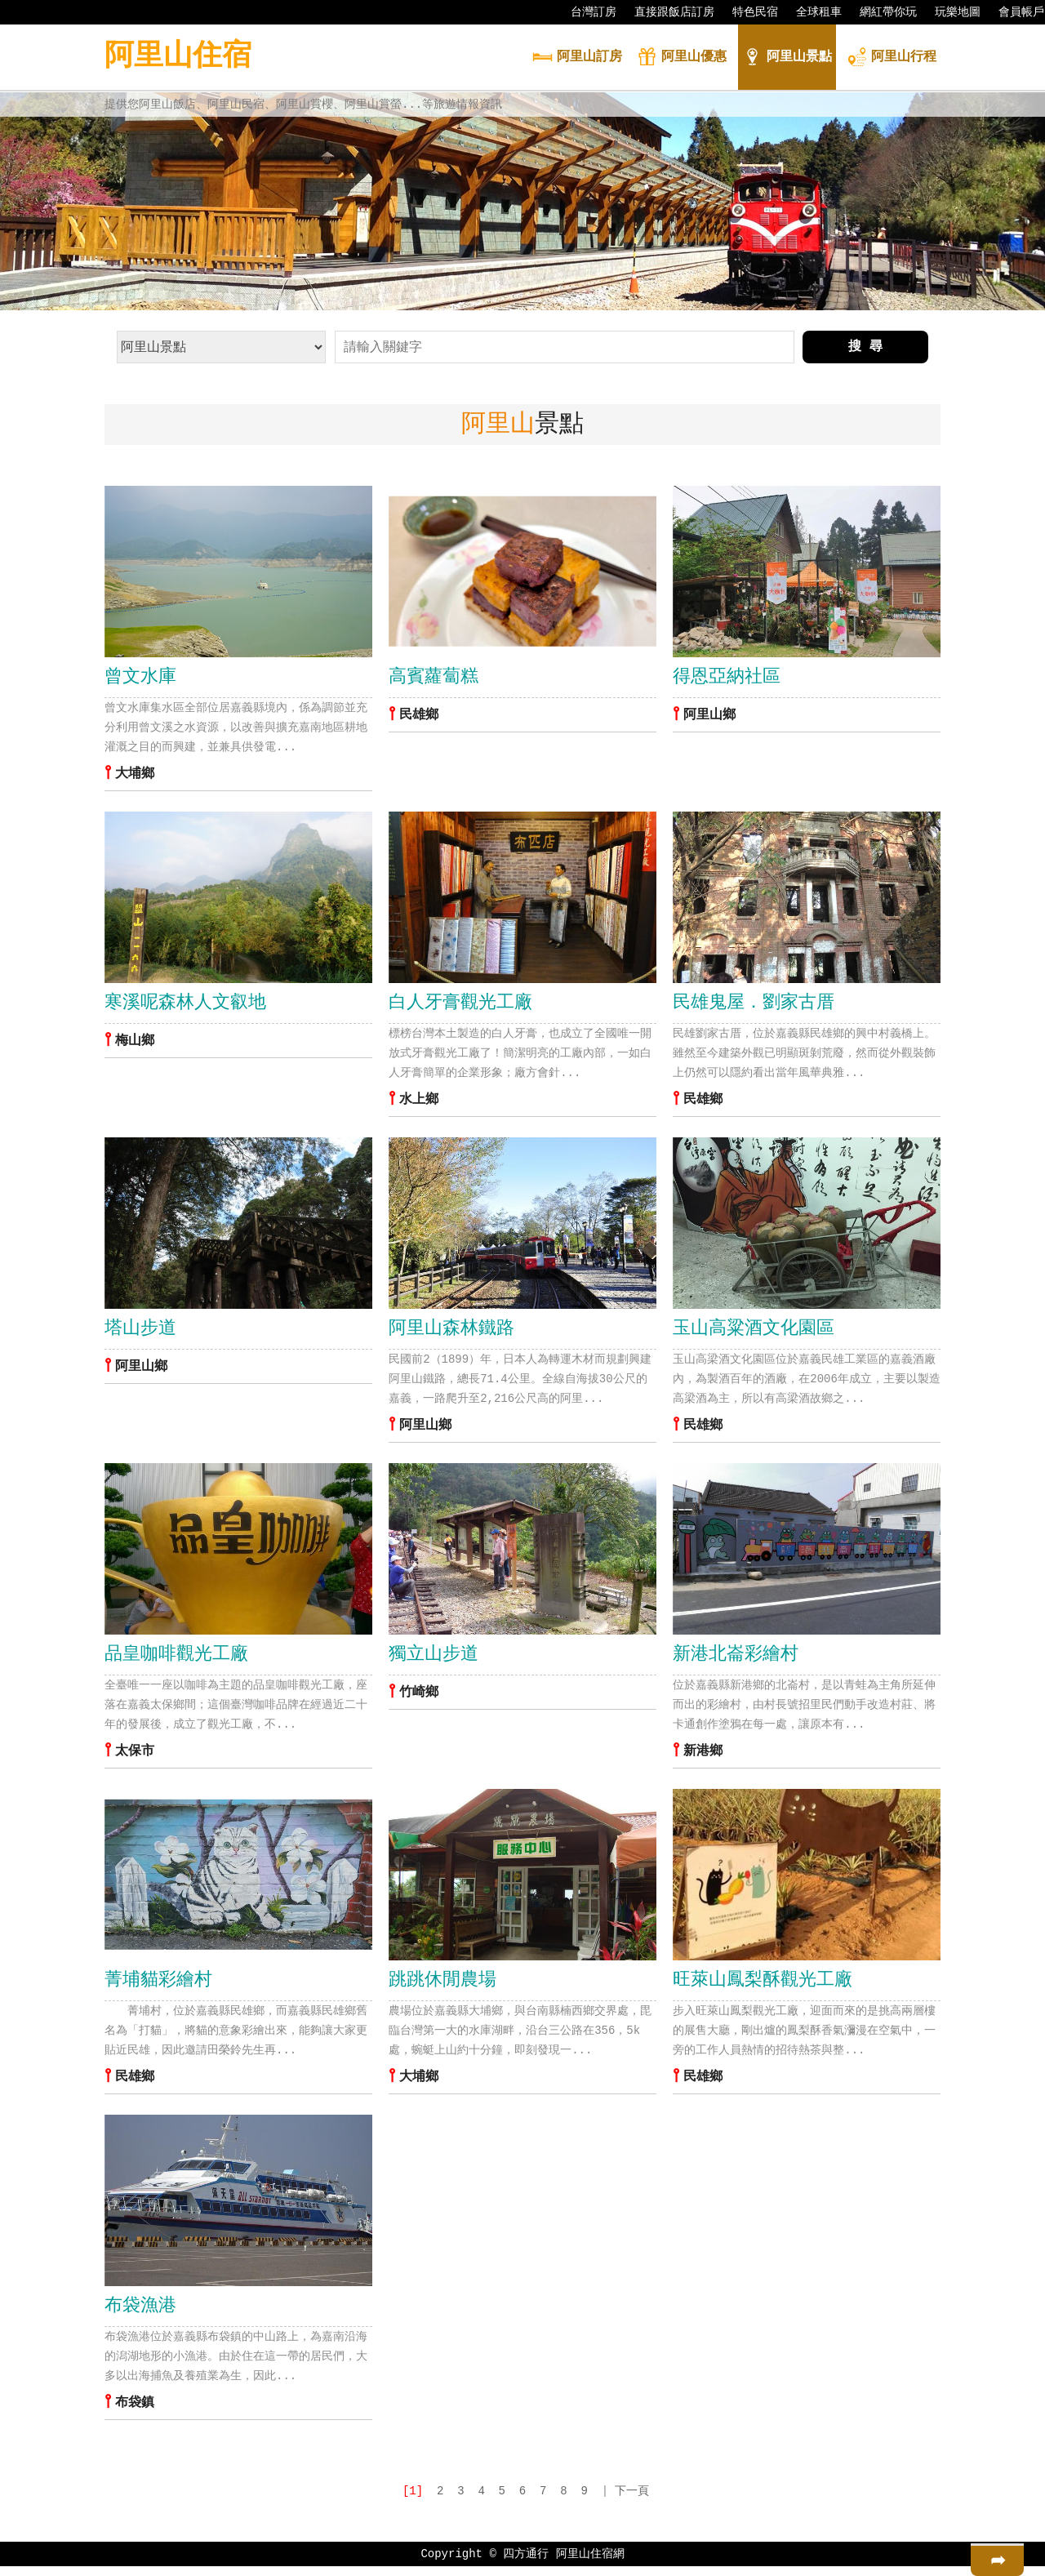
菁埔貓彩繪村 (158, 1987)
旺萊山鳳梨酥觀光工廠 (762, 1987)
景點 (787, 58)
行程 (891, 58)
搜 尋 (865, 347)
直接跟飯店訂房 (666, 12)
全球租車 (811, 12)
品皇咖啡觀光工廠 (176, 1660)
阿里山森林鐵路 (451, 1332)
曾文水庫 (140, 677)
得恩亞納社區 (726, 677)
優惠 (682, 58)
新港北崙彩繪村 (735, 1660)
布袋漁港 (140, 2314)
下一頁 (632, 2500)
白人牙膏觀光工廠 (460, 1005)
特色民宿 (747, 12)
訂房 (577, 58)
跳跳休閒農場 (442, 1987)
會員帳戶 (1013, 12)
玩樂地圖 (949, 12)
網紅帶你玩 (880, 12)
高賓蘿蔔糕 (433, 677)
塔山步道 (140, 1332)
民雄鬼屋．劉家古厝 (753, 1005)
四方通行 (526, 2563)
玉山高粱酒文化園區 (753, 1332)
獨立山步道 (433, 1660)
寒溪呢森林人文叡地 (185, 1005)
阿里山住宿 (177, 57)
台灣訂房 (585, 12)
